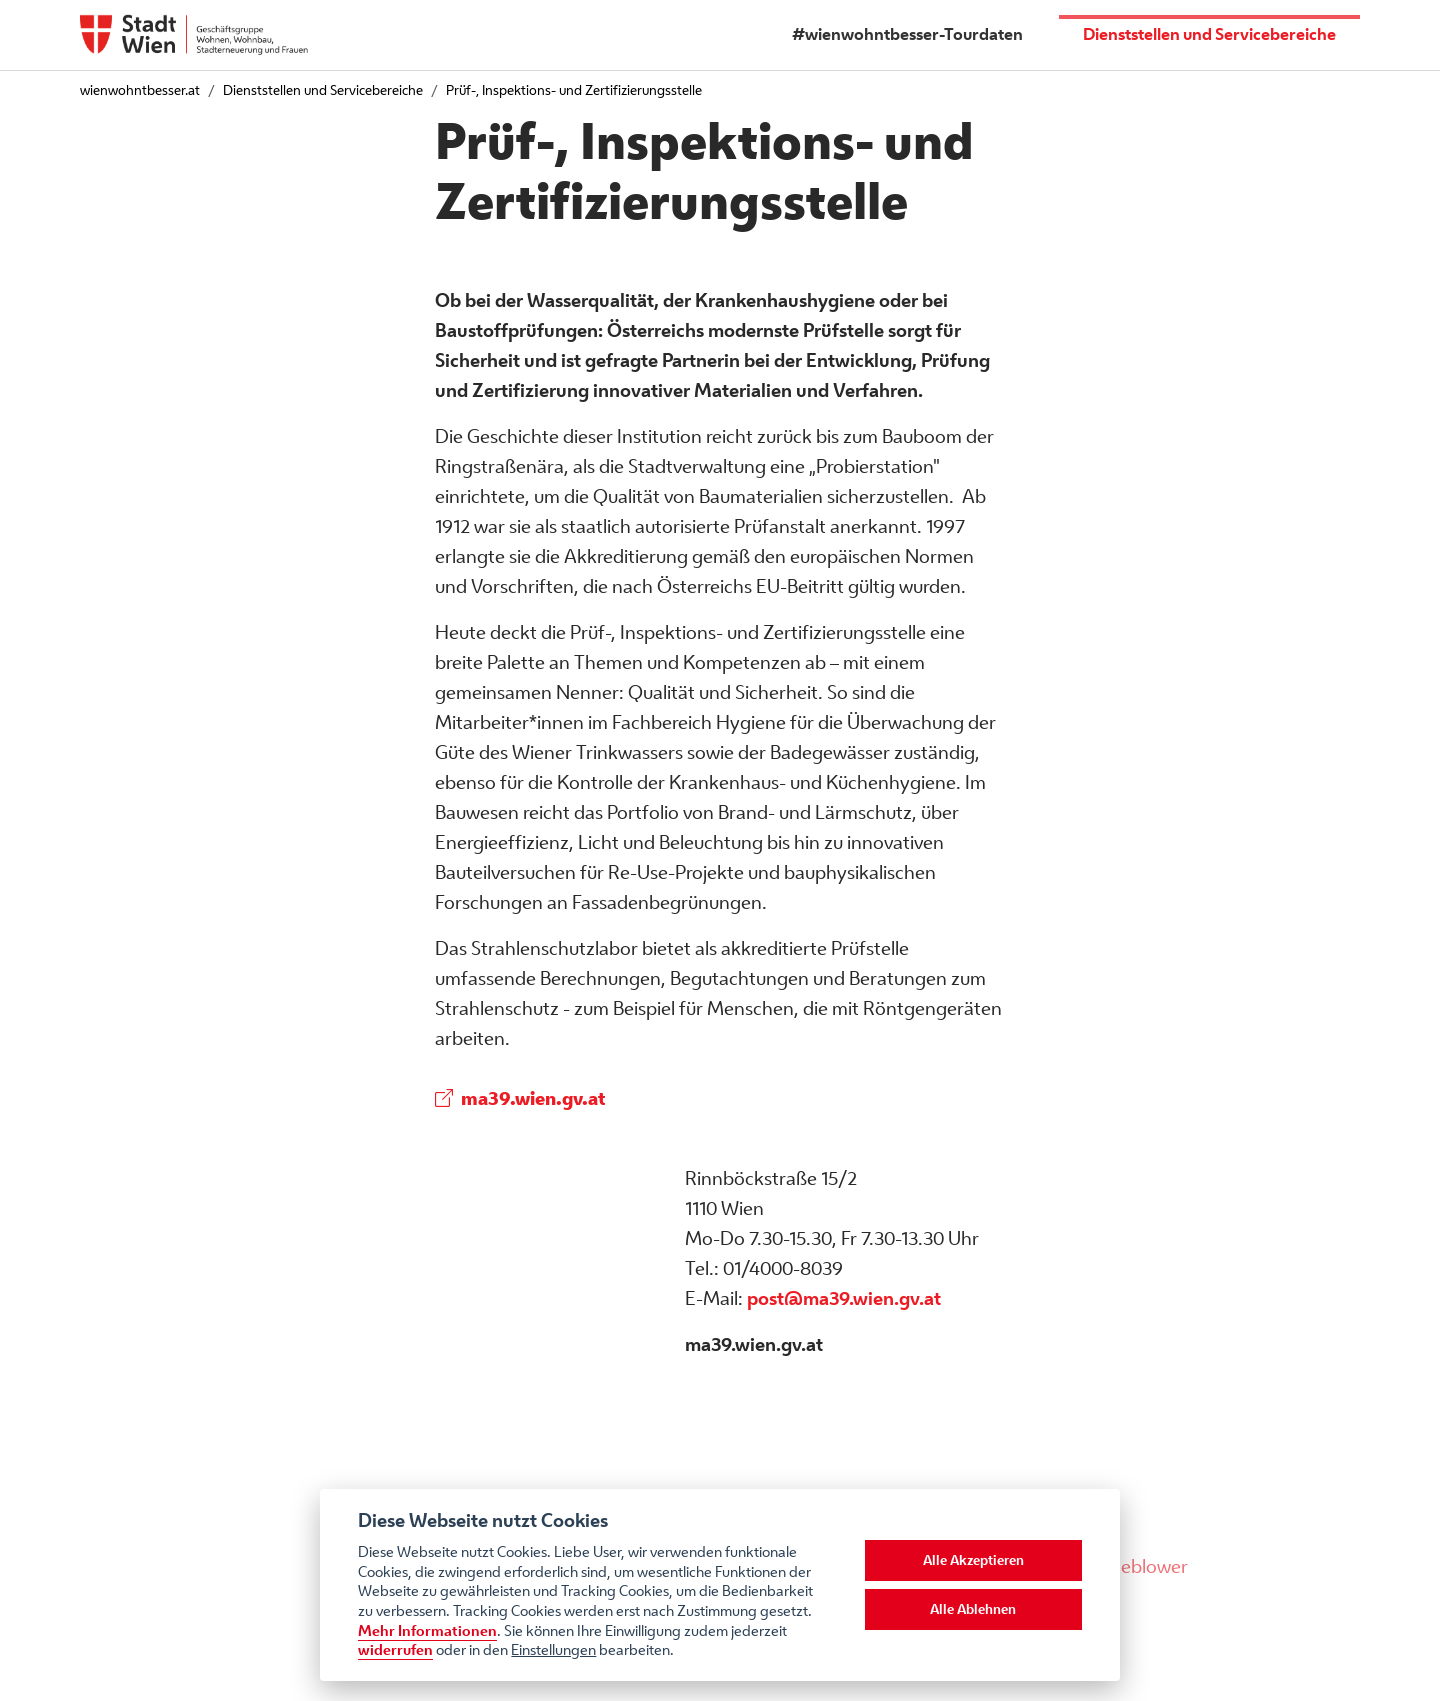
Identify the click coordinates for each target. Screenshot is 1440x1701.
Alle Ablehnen (973, 1609)
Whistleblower (1128, 1566)
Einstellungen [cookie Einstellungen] (553, 1649)
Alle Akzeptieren (973, 1560)
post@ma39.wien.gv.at (844, 1298)
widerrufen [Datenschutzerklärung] (395, 1649)
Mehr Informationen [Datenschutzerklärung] (427, 1630)
